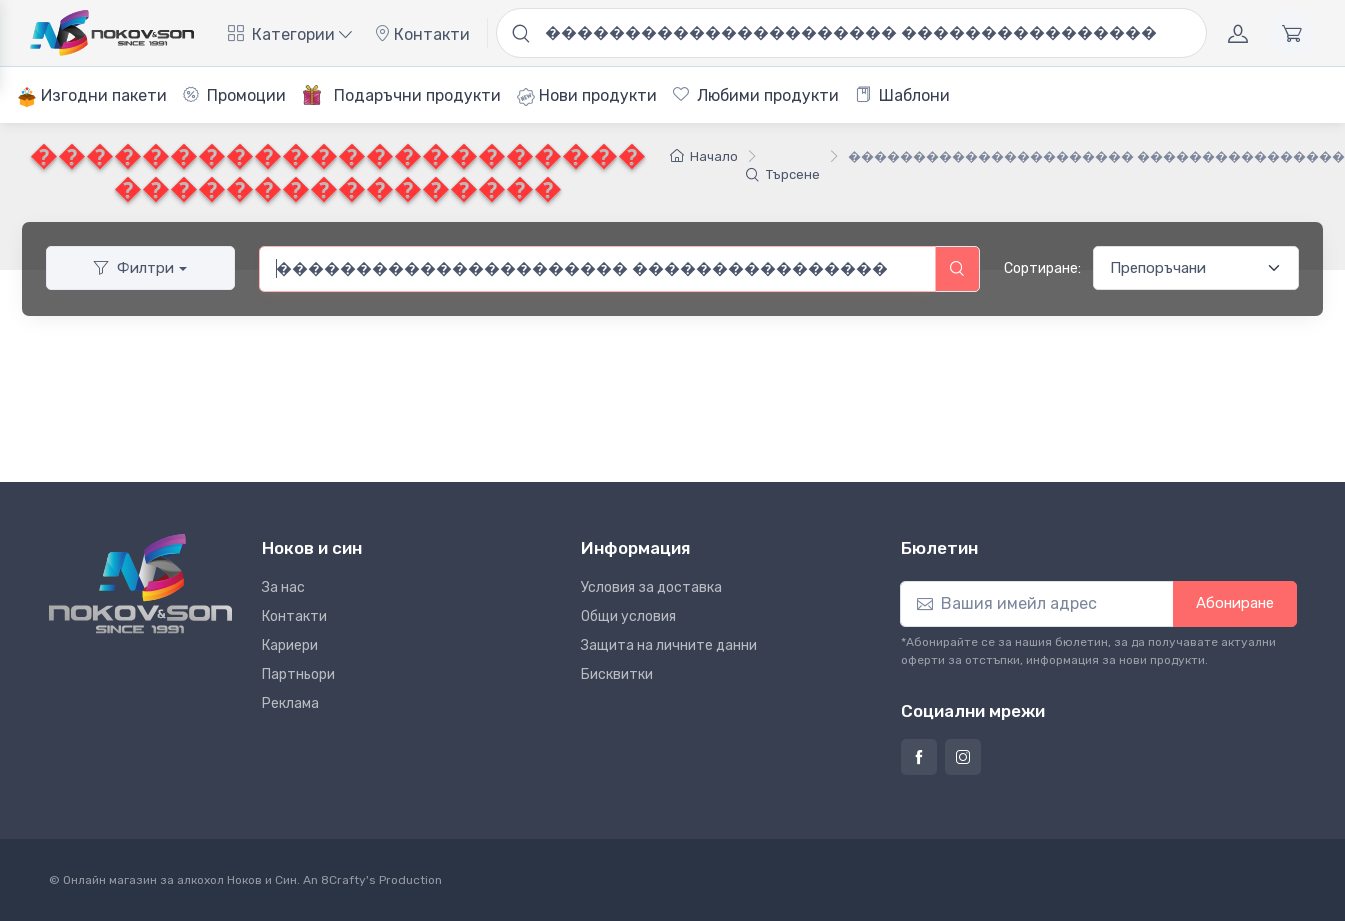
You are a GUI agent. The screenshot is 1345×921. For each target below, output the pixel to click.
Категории (290, 34)
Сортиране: (1042, 268)
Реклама (290, 703)
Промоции (234, 95)
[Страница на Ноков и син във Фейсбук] (919, 757)
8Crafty (343, 880)
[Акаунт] (1238, 33)
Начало (704, 156)
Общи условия (628, 616)
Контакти (422, 34)
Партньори (298, 674)
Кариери (290, 645)
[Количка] (1292, 33)
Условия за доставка (651, 587)
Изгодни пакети (92, 96)
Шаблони (902, 95)
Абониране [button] (1235, 603)
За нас (283, 587)
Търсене (783, 174)
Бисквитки (617, 674)
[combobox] (597, 269)
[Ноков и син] (140, 583)
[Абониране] (1037, 604)
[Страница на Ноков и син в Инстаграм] (963, 757)
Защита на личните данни (669, 645)
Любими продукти (756, 95)
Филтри (134, 268)
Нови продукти (587, 96)
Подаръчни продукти (401, 95)
